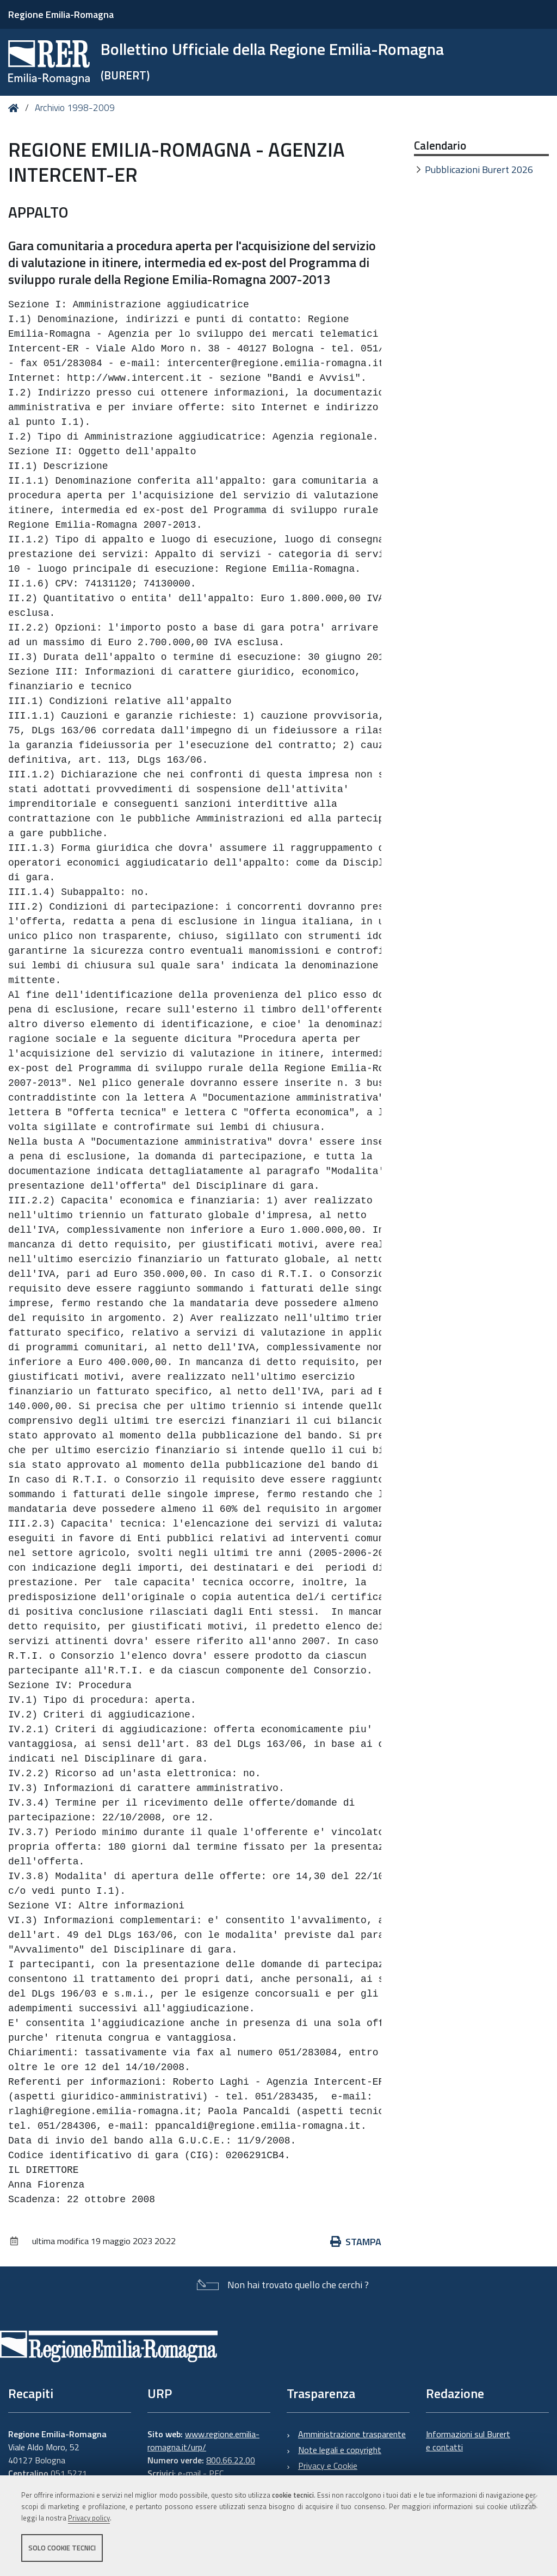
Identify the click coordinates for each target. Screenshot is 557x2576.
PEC (216, 2473)
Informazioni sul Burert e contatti (468, 2440)
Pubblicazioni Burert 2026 (479, 169)
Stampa (355, 2241)
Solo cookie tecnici (62, 2547)
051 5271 (69, 2473)
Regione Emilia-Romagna (61, 14)
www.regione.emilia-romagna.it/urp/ (203, 2440)
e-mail (189, 2473)
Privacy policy (89, 2517)
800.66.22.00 (230, 2460)
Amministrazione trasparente (352, 2434)
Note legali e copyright (339, 2449)
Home (15, 108)
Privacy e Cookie (327, 2465)
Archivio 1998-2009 (75, 108)
